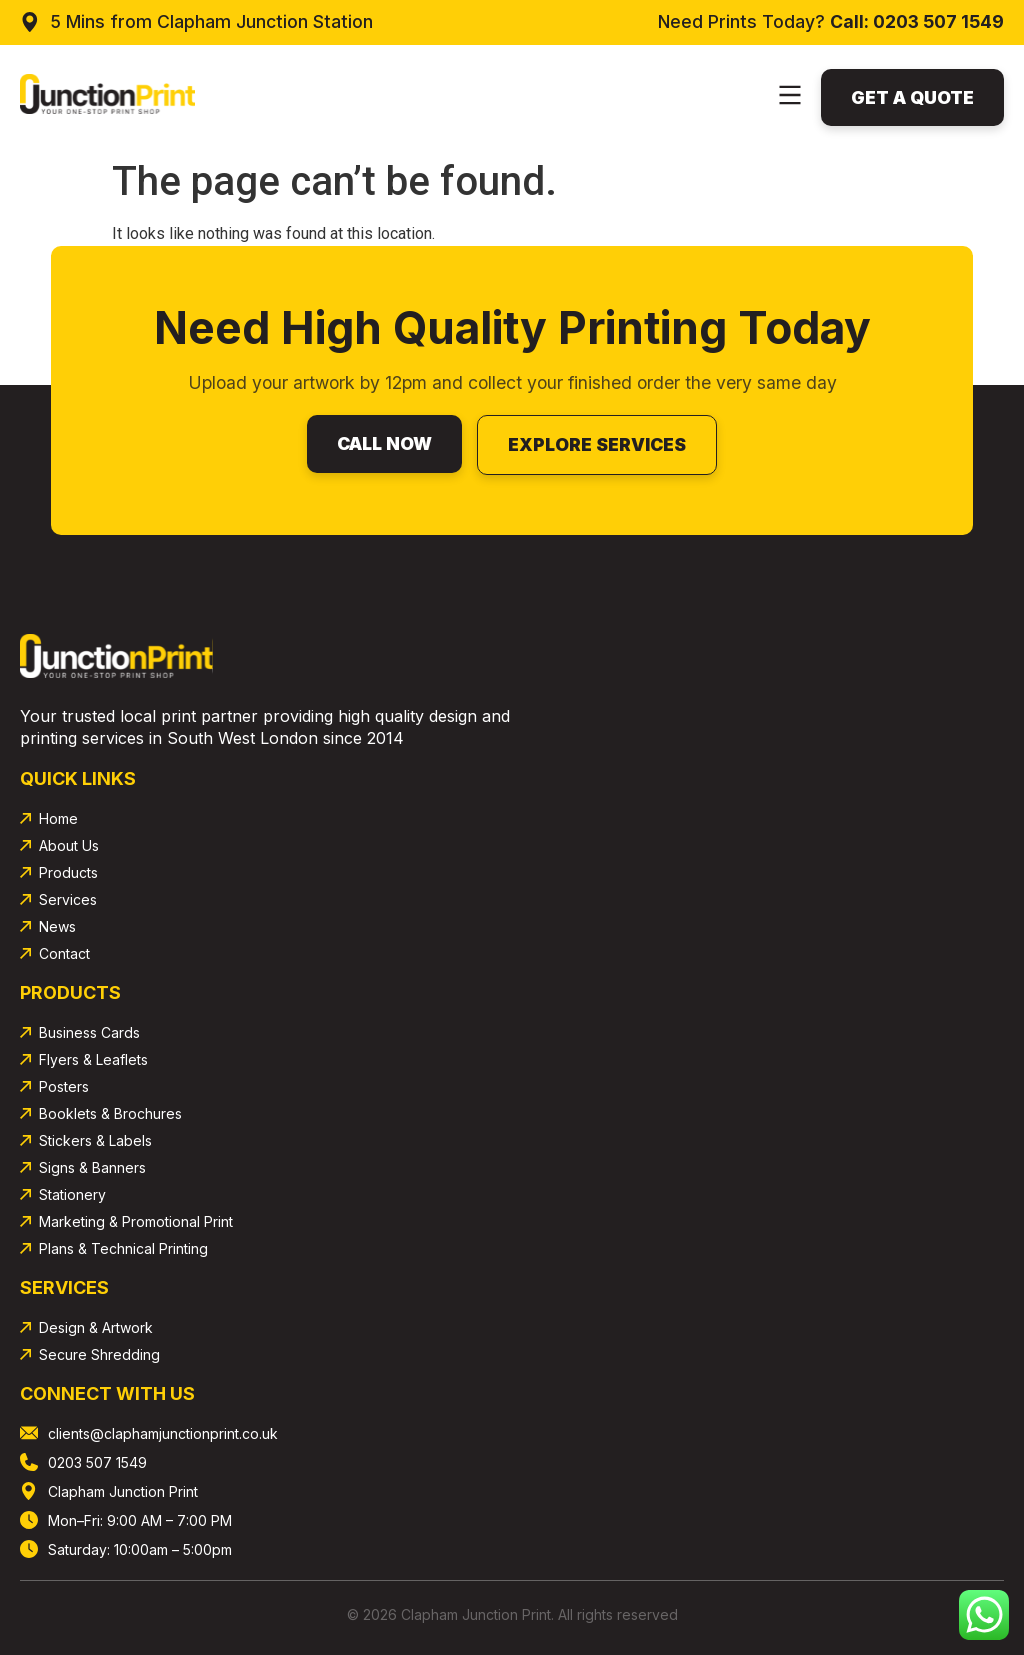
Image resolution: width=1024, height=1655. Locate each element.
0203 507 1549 (938, 21)
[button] (790, 97)
